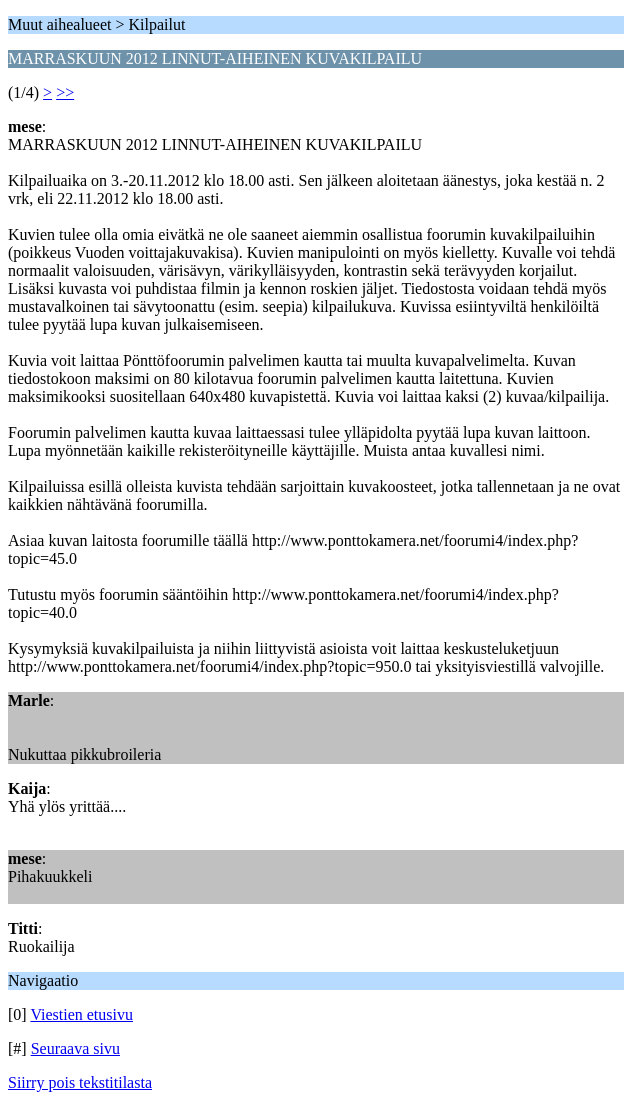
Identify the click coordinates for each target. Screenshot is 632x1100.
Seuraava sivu (75, 1048)
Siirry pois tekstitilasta (80, 1082)
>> (65, 92)
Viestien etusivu (81, 1014)
